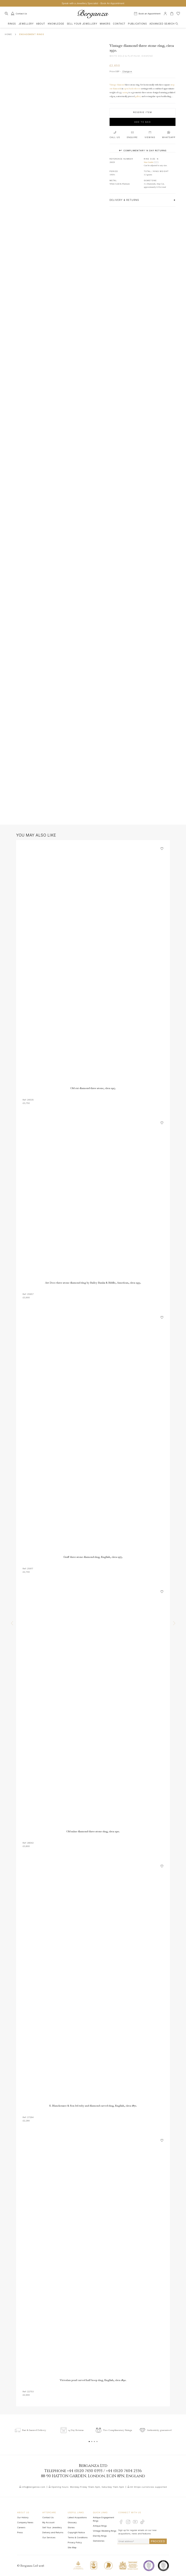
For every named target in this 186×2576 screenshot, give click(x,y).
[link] (93, 966)
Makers (105, 23)
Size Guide (151, 162)
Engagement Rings (31, 34)
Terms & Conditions (78, 2537)
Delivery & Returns (142, 200)
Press (20, 2532)
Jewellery (26, 23)
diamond (121, 84)
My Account (48, 2522)
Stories (71, 2527)
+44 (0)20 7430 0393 (84, 2470)
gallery (138, 96)
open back (128, 88)
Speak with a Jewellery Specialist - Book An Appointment (93, 3)
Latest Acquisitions (77, 2517)
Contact (119, 23)
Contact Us (48, 2517)
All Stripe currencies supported (148, 2487)
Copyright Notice (76, 2532)
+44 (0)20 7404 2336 (124, 2470)
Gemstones (98, 2541)
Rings (12, 23)
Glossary (72, 2522)
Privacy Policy (75, 2542)
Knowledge (56, 23)
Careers (21, 2527)
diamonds (117, 88)
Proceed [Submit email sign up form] (158, 2541)
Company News (25, 2522)
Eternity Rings (100, 2536)
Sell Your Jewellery (82, 23)
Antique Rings (100, 2526)
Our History (22, 2517)
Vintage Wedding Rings (104, 2531)
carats (124, 92)
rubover (137, 88)
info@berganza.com (33, 2487)
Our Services (48, 2537)
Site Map (72, 2547)
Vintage (113, 84)
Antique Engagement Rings (103, 2519)
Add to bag (142, 122)
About (40, 23)
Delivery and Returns (52, 2532)
